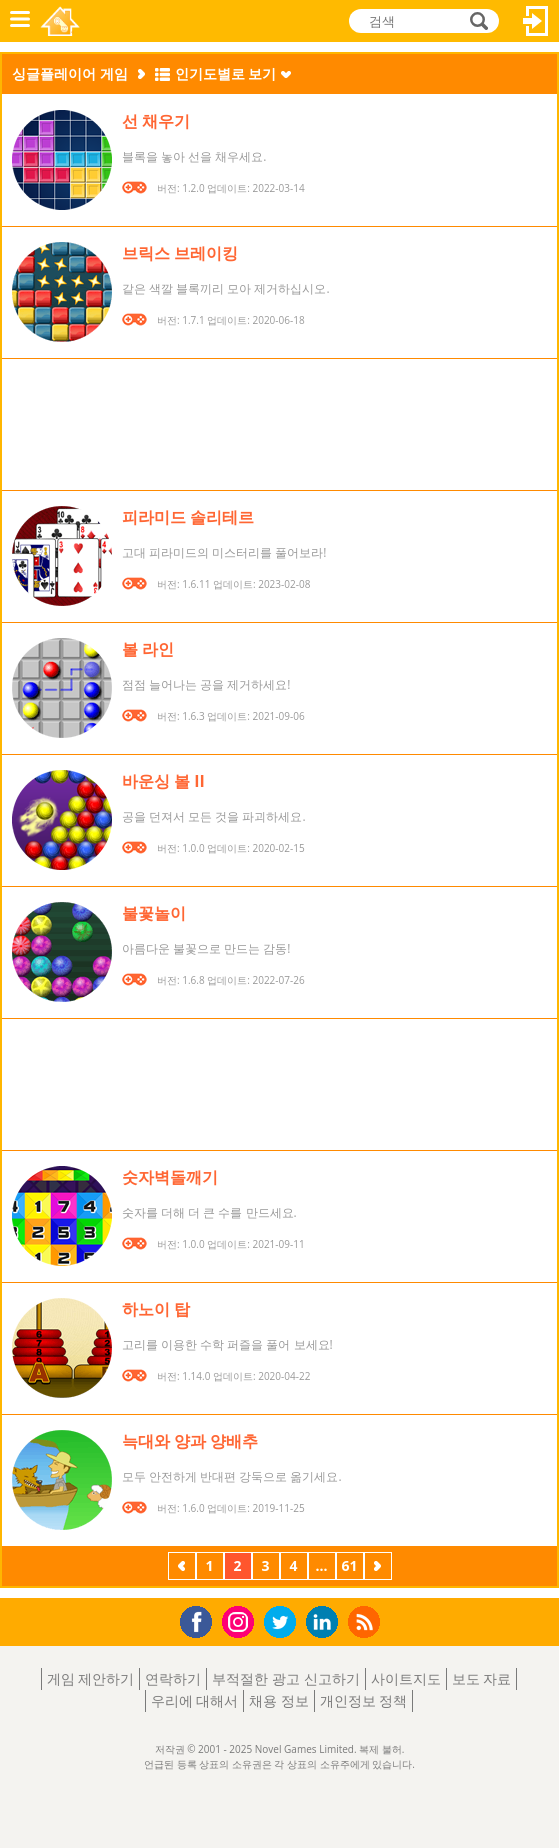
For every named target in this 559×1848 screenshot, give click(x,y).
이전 (182, 1568)
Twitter (284, 1623)
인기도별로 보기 (226, 73)
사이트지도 (406, 1678)
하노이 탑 (156, 1309)
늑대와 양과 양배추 (190, 1441)
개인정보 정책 (364, 1700)
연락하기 (173, 1678)
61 (349, 1565)
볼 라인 (148, 649)
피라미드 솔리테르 (188, 517)
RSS (366, 1621)
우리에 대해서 (195, 1700)
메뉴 (20, 21)
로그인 (536, 21)
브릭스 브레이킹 (180, 253)
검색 (476, 22)
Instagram (241, 1620)
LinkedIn (325, 1622)
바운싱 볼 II (163, 781)
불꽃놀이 (154, 913)
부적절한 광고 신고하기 (285, 1678)
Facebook (201, 1619)
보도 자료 (482, 1678)
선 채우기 (156, 121)
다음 (378, 1568)
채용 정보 (279, 1700)
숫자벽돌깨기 (170, 1177)
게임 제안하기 (91, 1678)
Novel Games (61, 21)
